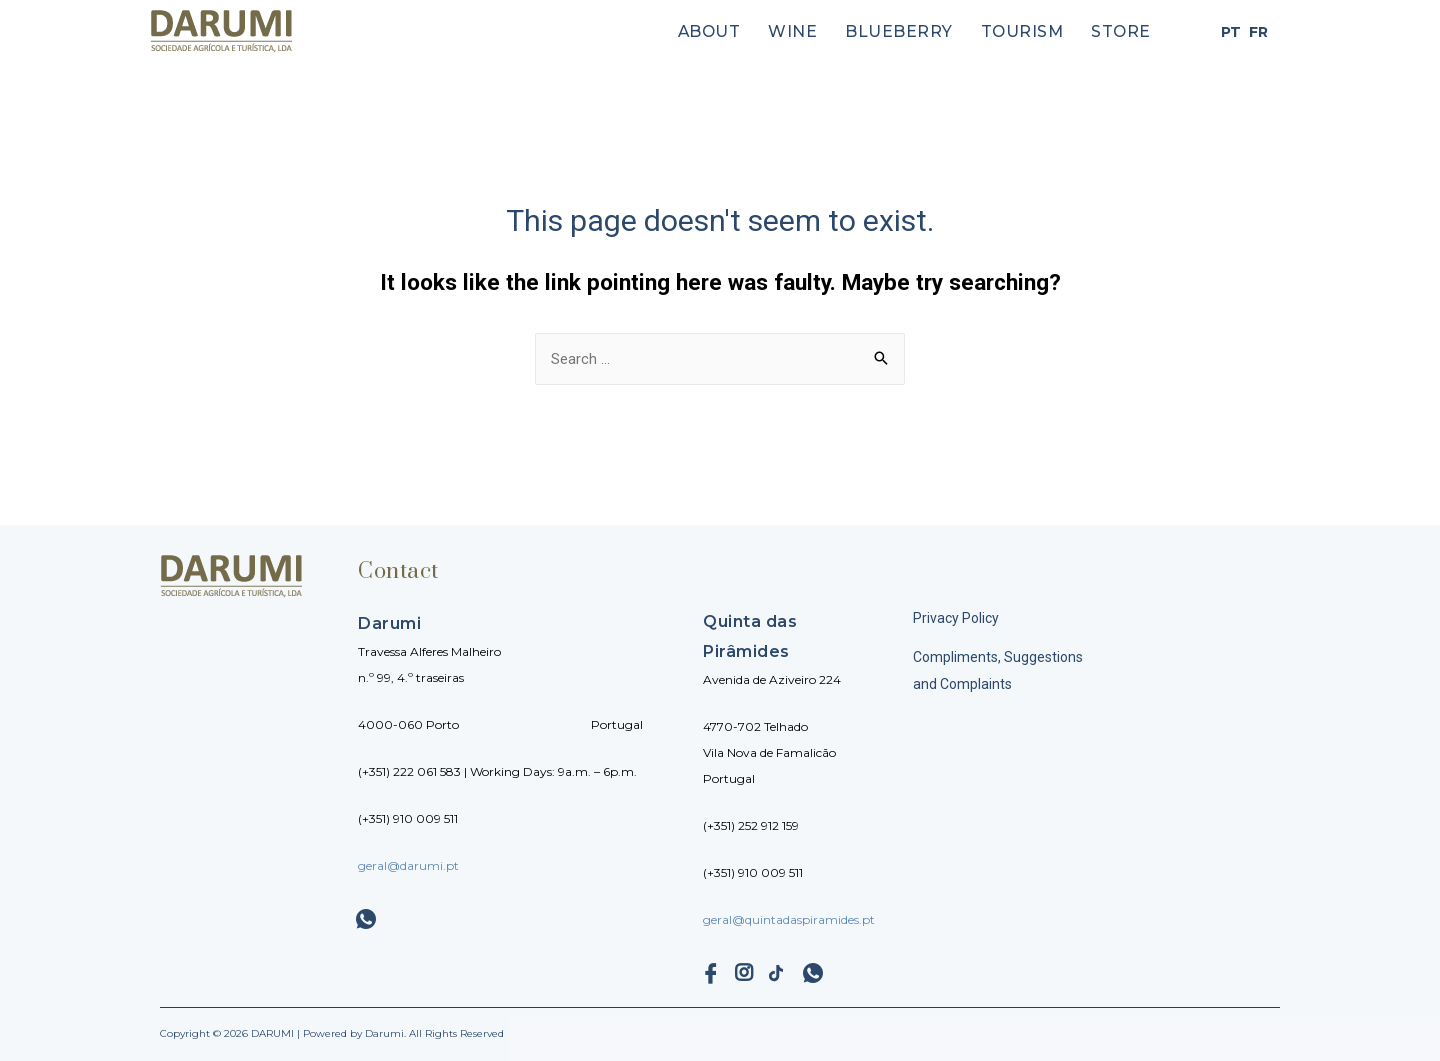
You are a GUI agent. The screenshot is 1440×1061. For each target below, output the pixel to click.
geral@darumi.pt (408, 865)
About (738, 32)
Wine (816, 32)
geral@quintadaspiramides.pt (789, 919)
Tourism (1031, 32)
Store (1123, 32)
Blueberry (916, 32)
